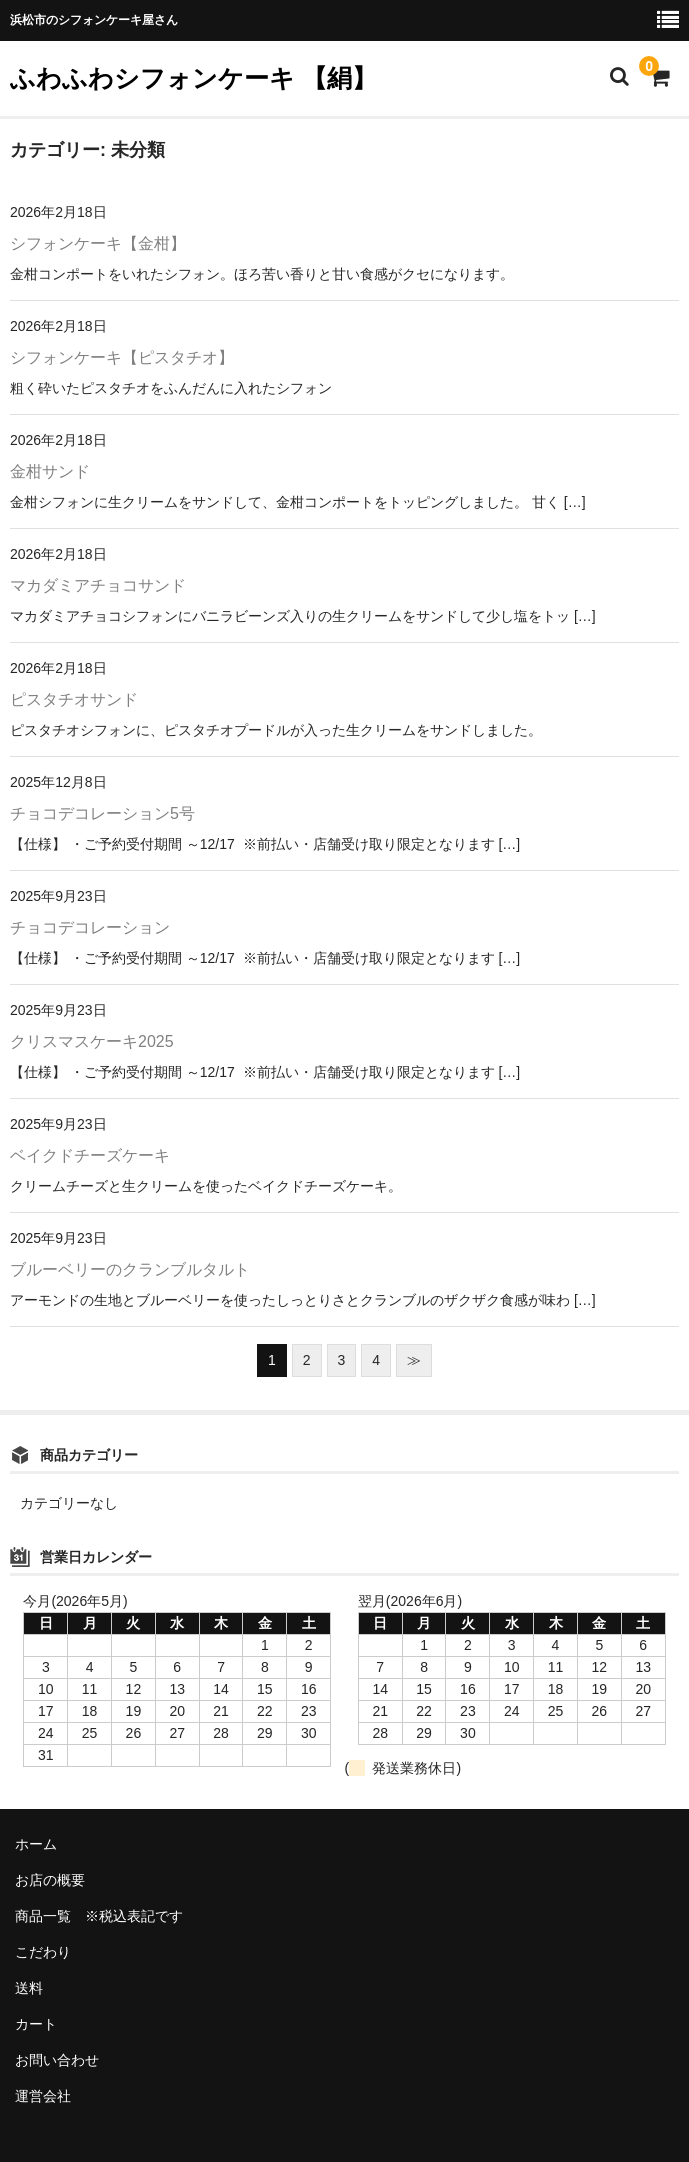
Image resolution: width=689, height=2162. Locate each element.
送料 (29, 1988)
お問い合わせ (57, 2060)
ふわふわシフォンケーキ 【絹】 (193, 78)
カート (36, 2024)
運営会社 (43, 2096)
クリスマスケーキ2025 (92, 1041)
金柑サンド (50, 471)
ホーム (36, 1844)
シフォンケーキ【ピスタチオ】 (122, 357)
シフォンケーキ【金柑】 (98, 243)
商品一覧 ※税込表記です (99, 1916)
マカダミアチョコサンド (98, 585)
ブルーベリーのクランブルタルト (130, 1269)
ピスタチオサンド (74, 699)
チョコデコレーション (90, 927)
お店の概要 (50, 1880)
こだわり (43, 1952)
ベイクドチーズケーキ (90, 1155)
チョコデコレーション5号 (102, 813)
